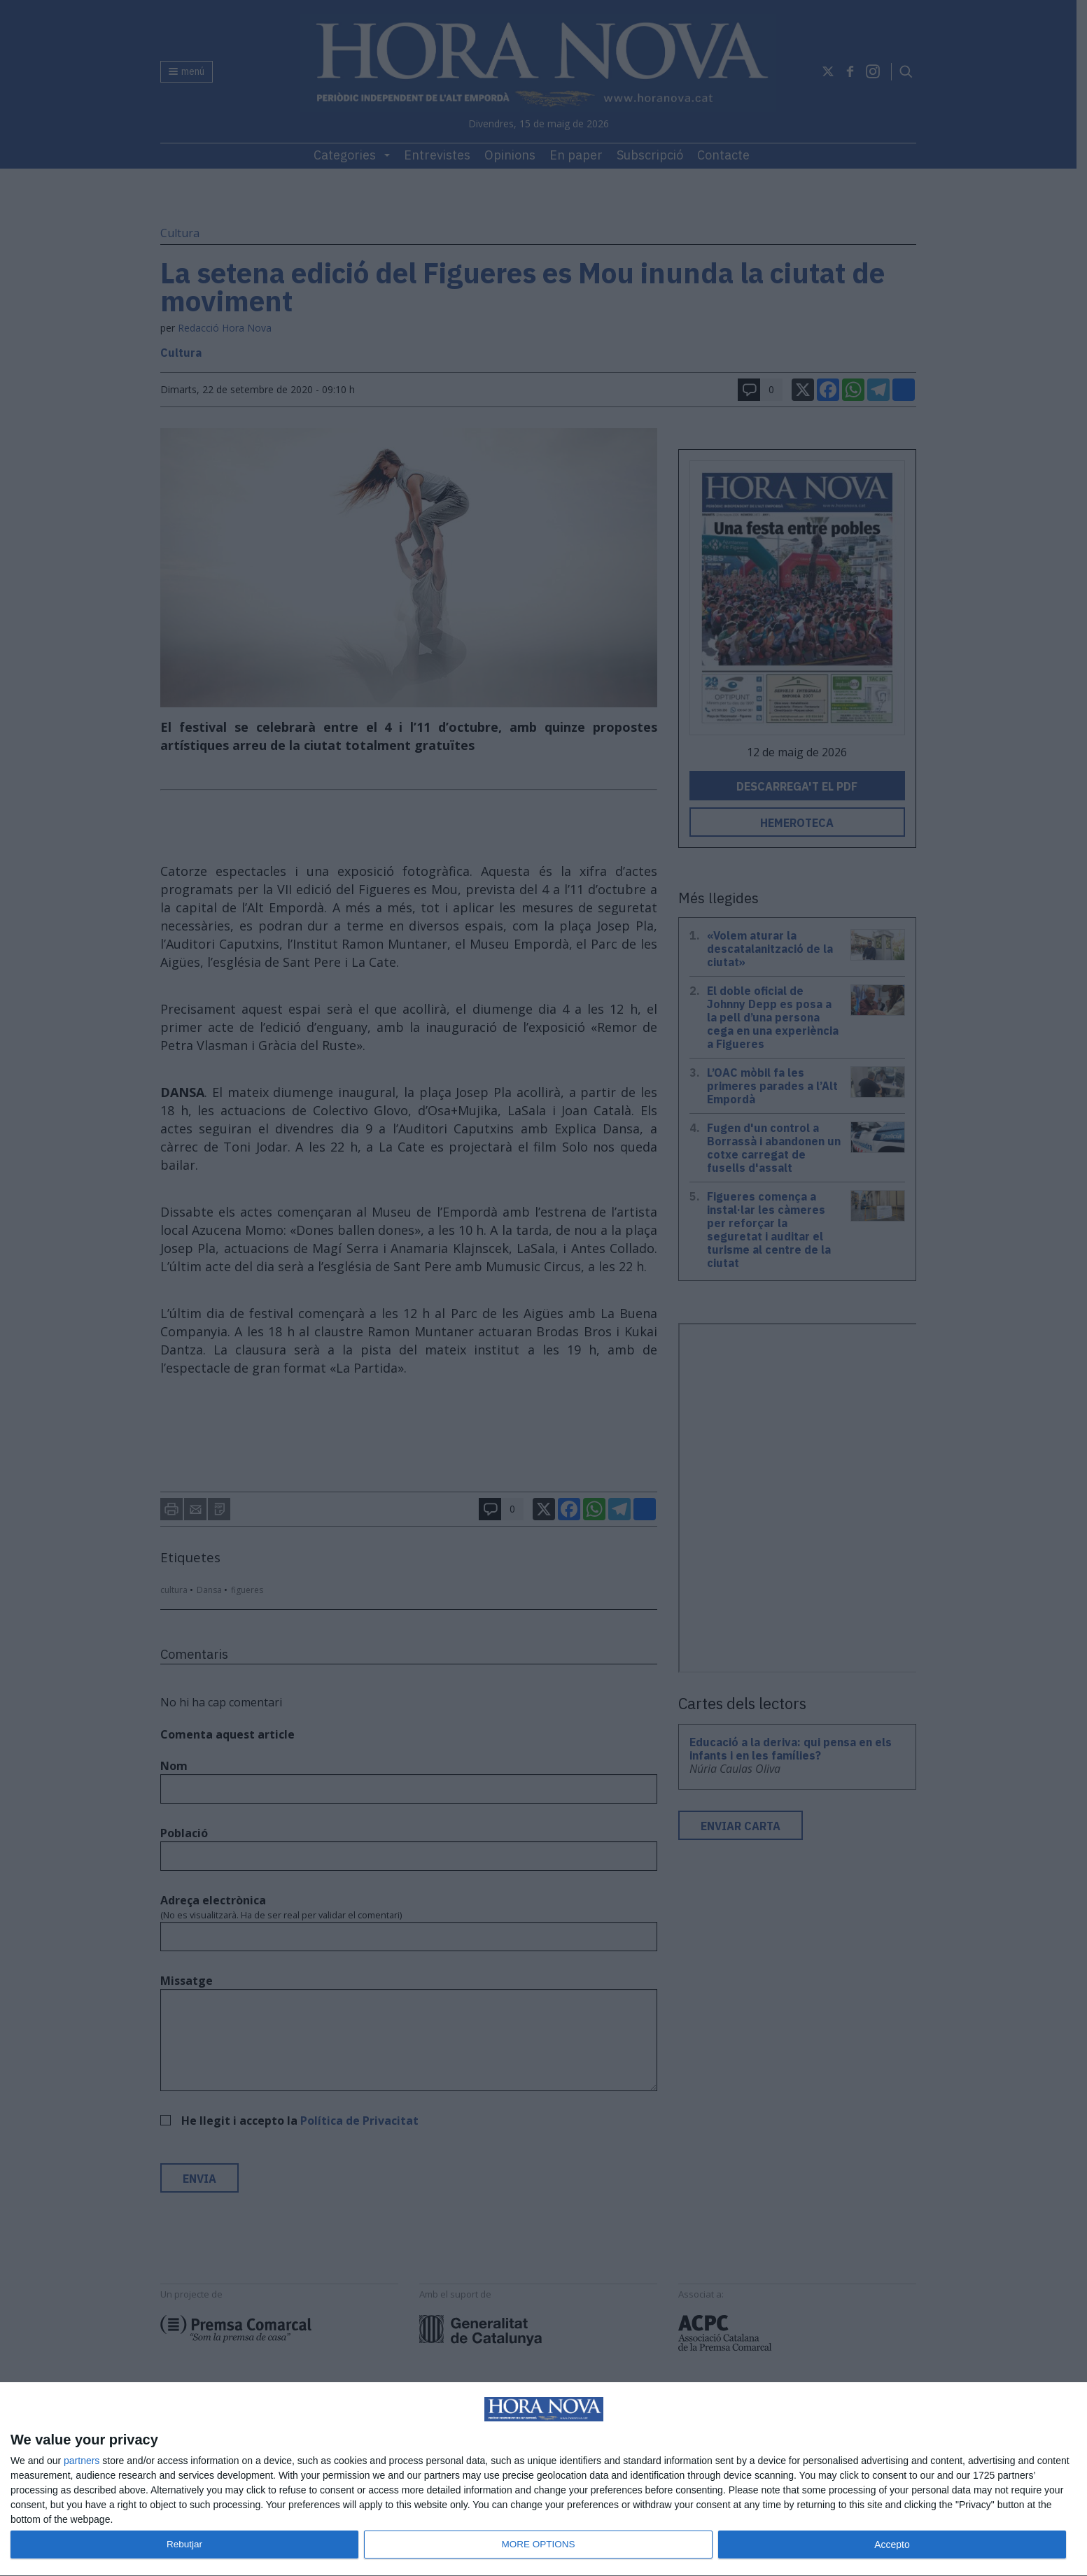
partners (81, 2460)
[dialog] (543, 2479)
